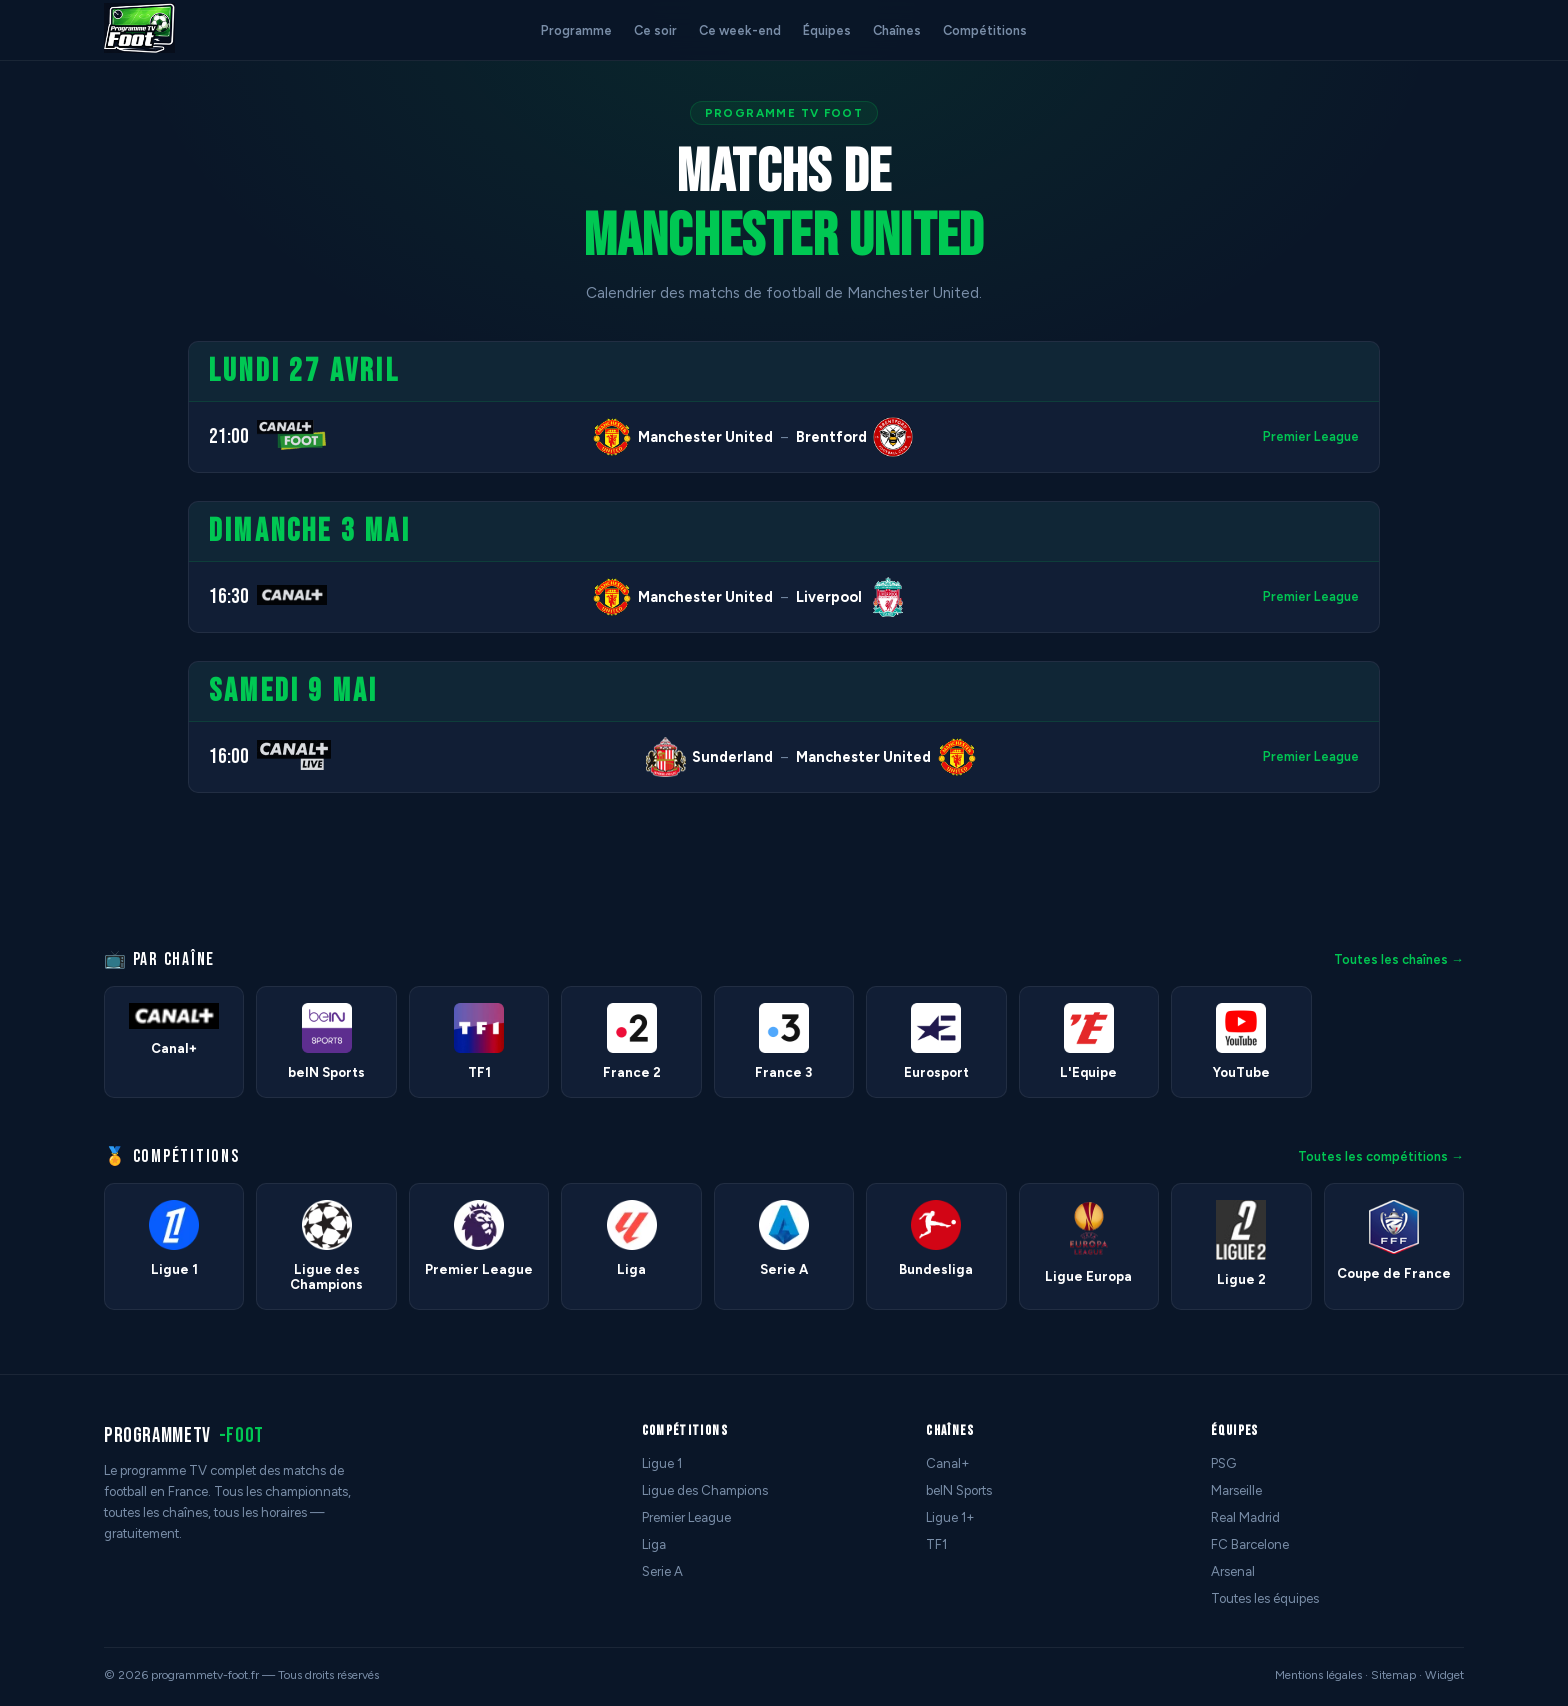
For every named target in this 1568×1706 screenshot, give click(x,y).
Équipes (827, 30)
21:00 (229, 436)
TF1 (936, 1544)
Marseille (1236, 1490)
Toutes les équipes (1265, 1598)
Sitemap (1393, 1675)
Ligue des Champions (705, 1490)
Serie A (662, 1571)
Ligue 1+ (950, 1517)
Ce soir (655, 30)
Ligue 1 (662, 1463)
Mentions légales (1318, 1675)
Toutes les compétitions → (1381, 1156)
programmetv (184, 1435)
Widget (1444, 1675)
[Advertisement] (84, 641)
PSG (1223, 1463)
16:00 (229, 756)
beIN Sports (959, 1490)
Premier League (1311, 436)
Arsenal (1233, 1571)
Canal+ (948, 1463)
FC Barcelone (1250, 1544)
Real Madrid (1245, 1517)
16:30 (229, 596)
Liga (654, 1544)
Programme (576, 30)
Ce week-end (740, 30)
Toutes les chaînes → (1399, 959)
